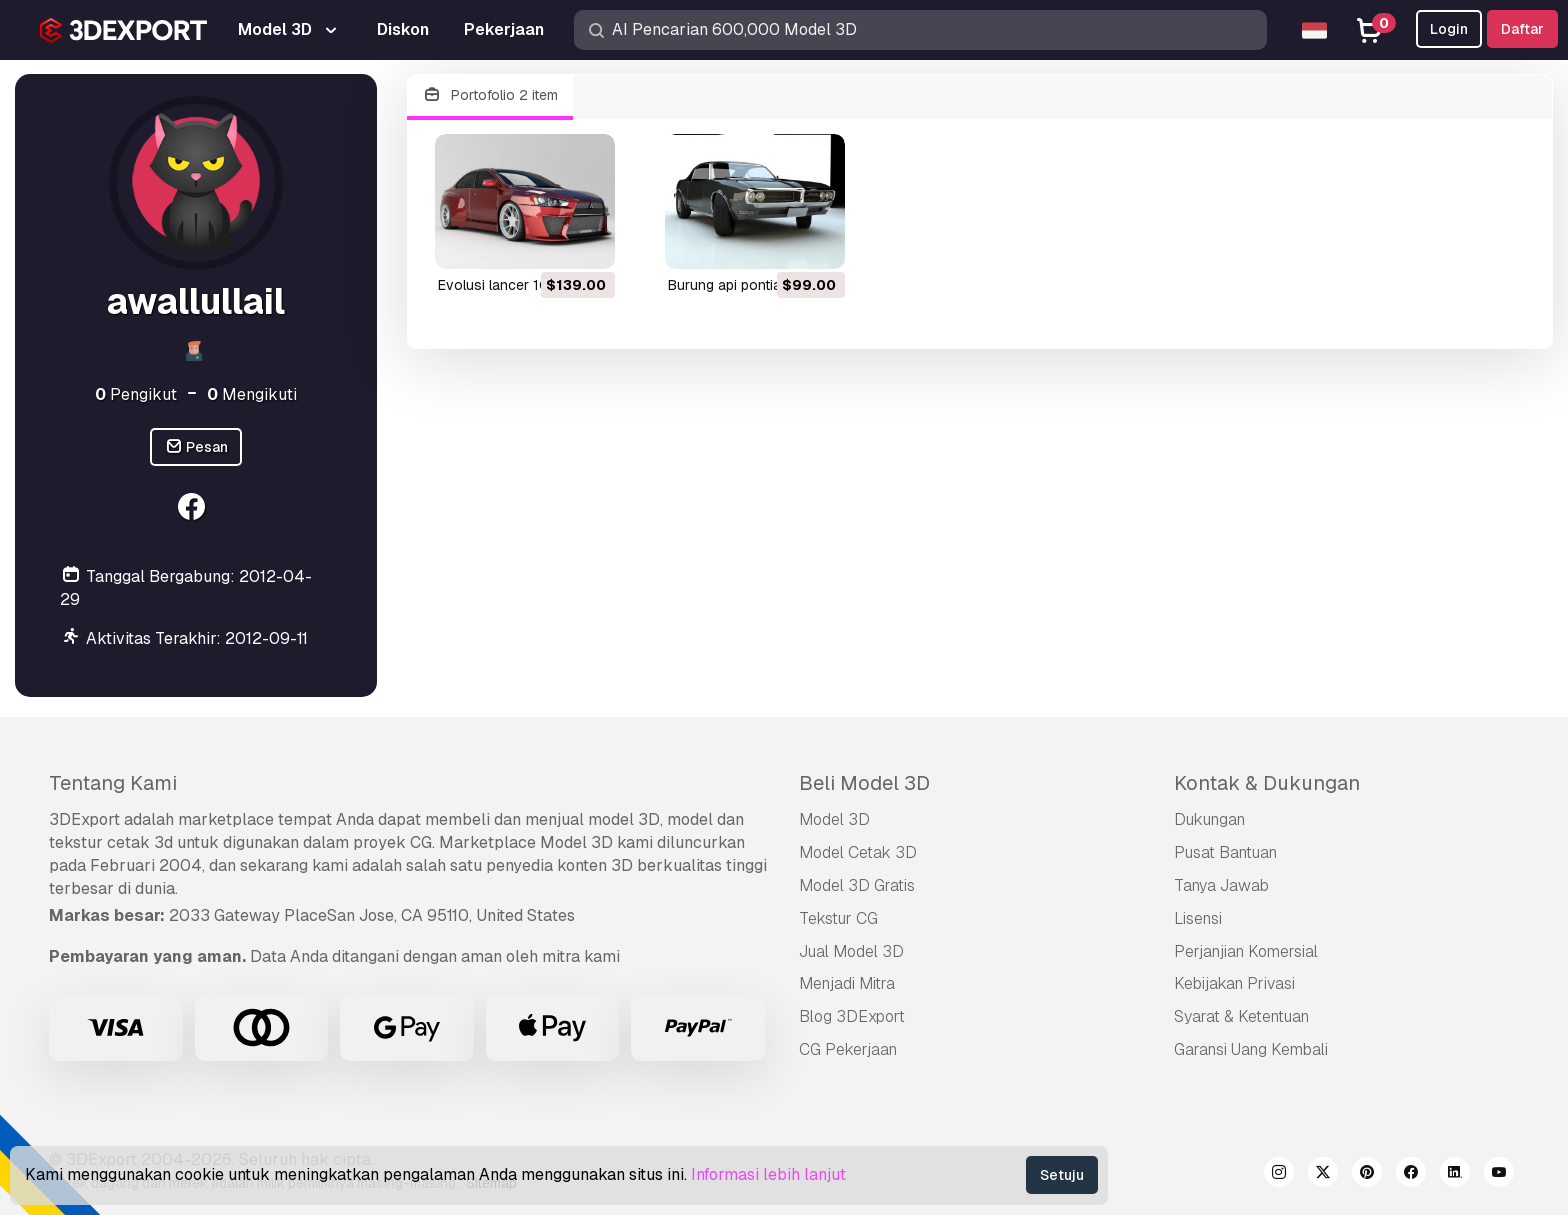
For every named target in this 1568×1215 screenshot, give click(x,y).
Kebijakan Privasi (1234, 983)
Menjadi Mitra (847, 983)
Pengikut (136, 394)
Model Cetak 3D (858, 852)
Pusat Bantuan (1225, 852)
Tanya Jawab (1221, 885)
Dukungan (1209, 819)
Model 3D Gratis (857, 885)
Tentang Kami (113, 783)
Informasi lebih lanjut (768, 1174)
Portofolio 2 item (490, 95)
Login (1449, 29)
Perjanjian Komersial (1246, 951)
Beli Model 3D (864, 783)
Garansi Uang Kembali (1251, 1049)
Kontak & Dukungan (1267, 783)
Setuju (1062, 1175)
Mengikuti (252, 394)
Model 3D (834, 819)
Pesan (196, 447)
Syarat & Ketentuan (1241, 1016)
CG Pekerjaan (848, 1049)
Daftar (1522, 29)
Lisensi (1198, 918)
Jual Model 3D (851, 951)
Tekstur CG (838, 918)
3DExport (84, 819)
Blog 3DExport (852, 1016)
